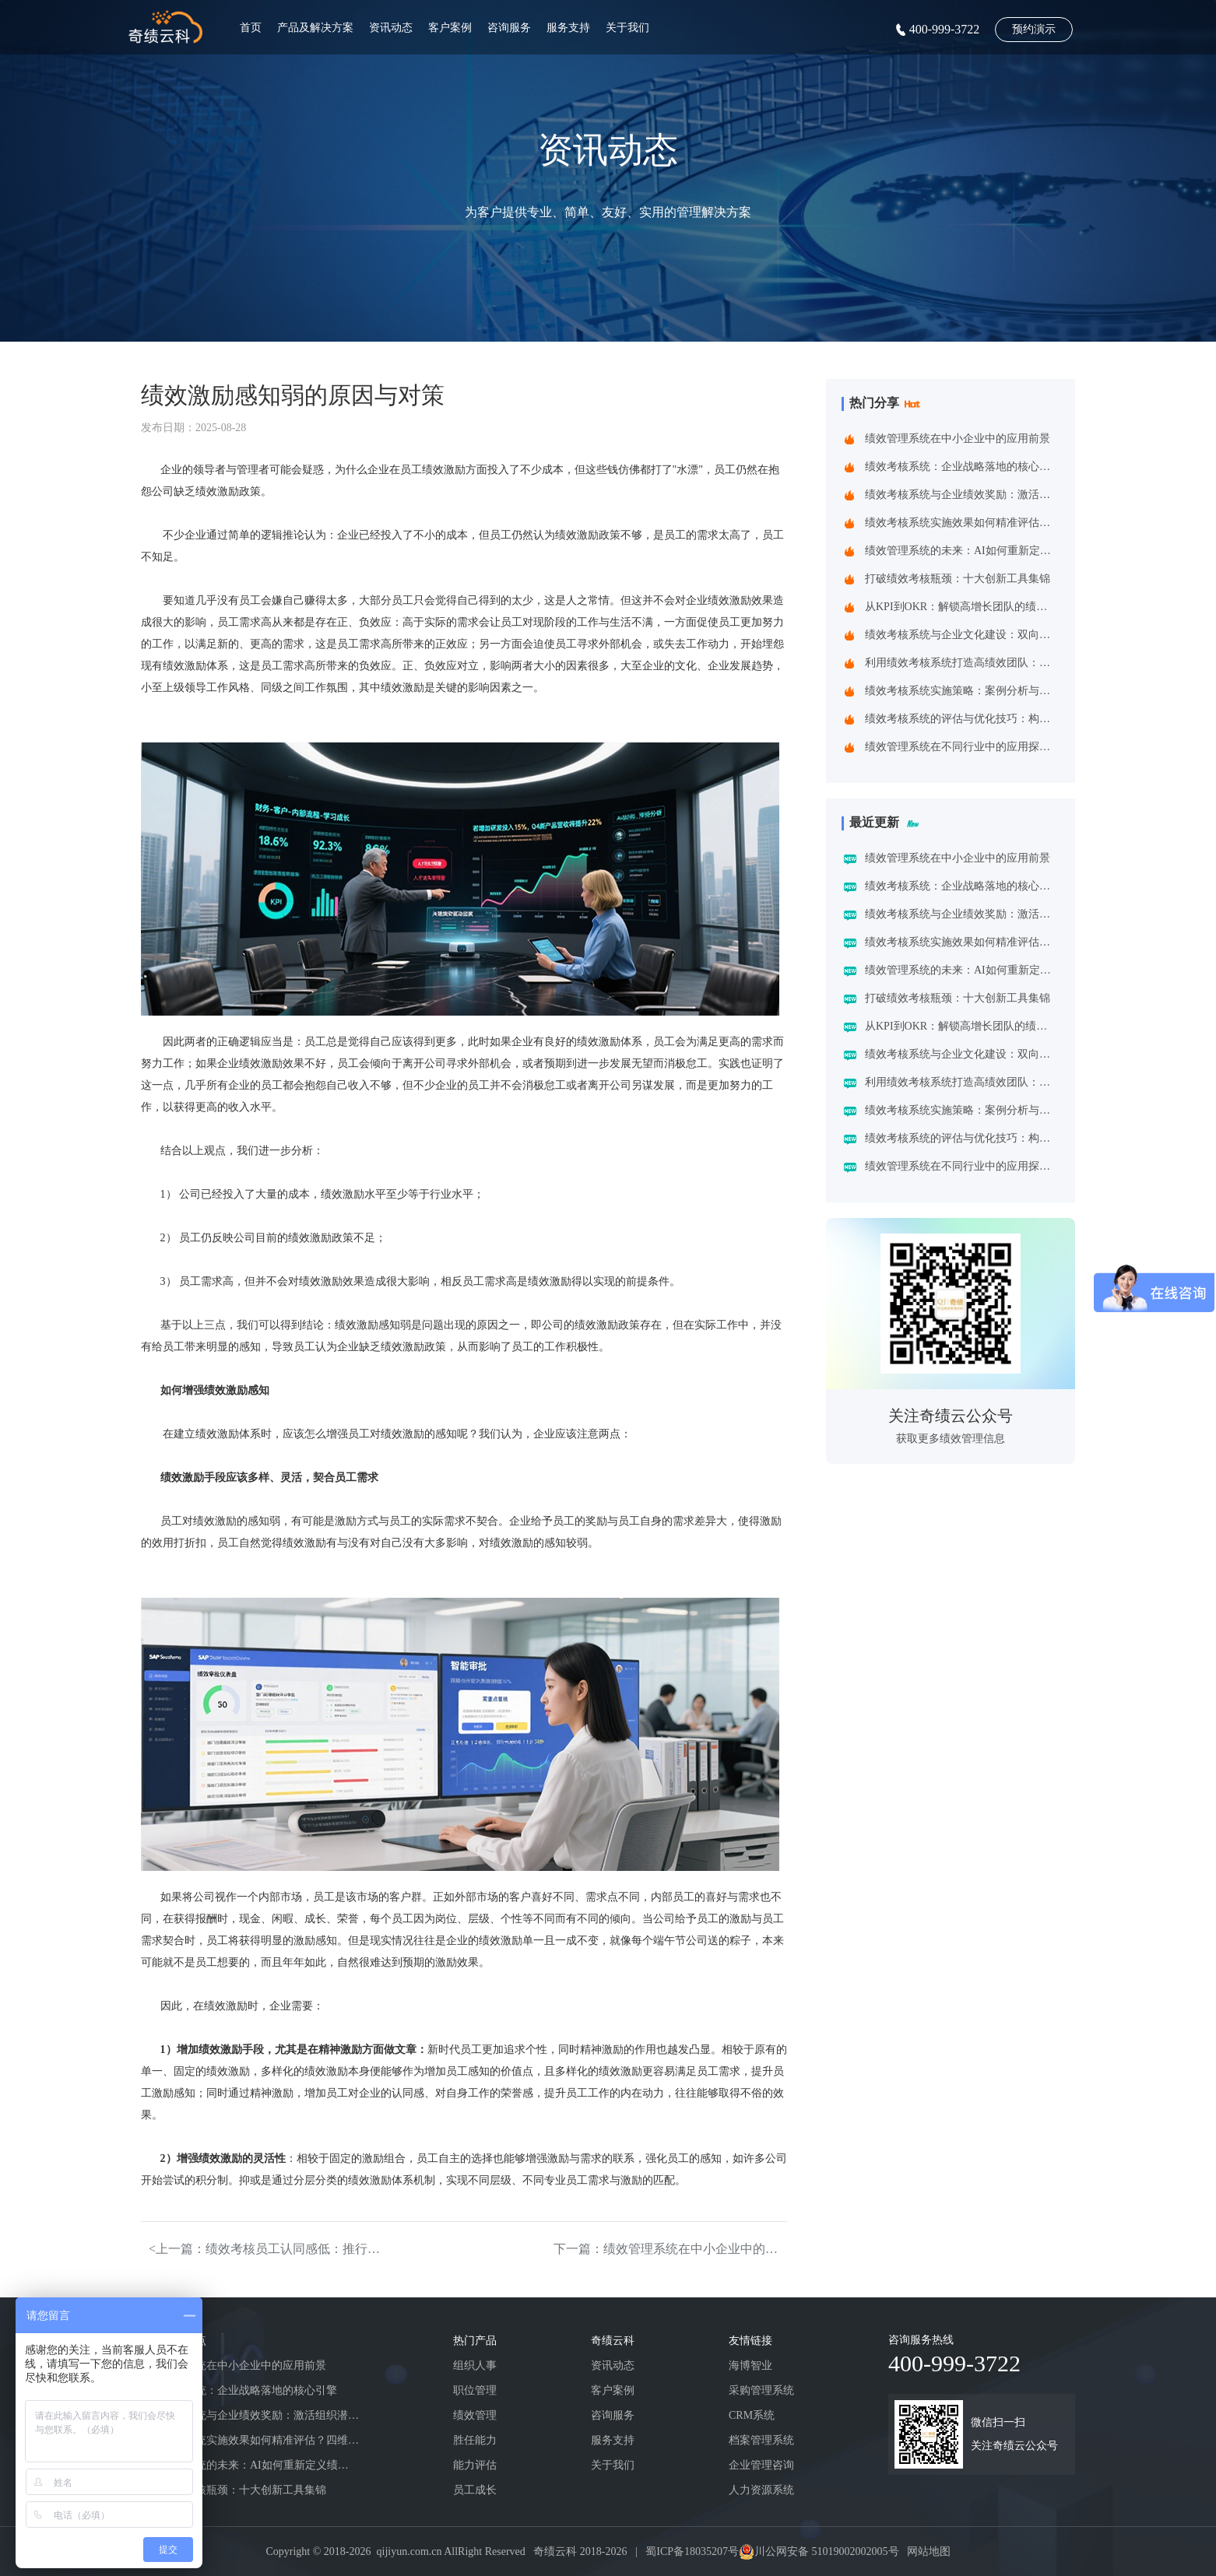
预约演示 (1034, 29)
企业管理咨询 (761, 2465)
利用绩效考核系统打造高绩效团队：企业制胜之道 (961, 663)
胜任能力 (475, 2440)
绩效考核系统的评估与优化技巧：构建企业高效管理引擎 (961, 719)
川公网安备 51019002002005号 (826, 2551)
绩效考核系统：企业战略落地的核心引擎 (961, 466)
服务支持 (568, 27)
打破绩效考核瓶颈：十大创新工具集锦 (957, 578)
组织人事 (475, 2365)
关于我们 (627, 27)
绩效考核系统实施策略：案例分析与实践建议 (961, 691)
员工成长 (475, 2490)
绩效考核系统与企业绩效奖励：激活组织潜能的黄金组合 (961, 494)
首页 (251, 27)
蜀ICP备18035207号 (692, 2551)
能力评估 (475, 2465)
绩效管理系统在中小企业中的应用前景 (957, 438)
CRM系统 (752, 2415)
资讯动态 (391, 27)
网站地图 (929, 2551)
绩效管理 (475, 2415)
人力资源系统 (761, 2490)
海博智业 (750, 2365)
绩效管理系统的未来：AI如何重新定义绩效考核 (961, 550)
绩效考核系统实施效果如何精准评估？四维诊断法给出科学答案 (961, 522)
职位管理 (475, 2390)
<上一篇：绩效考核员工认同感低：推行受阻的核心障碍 (265, 2248)
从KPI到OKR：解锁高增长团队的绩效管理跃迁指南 (961, 606)
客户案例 (450, 27)
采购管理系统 (761, 2390)
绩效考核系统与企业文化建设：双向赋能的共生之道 (961, 634)
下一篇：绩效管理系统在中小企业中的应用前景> (670, 2248)
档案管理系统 (761, 2440)
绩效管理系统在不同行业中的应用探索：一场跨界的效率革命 (961, 747)
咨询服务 (509, 27)
